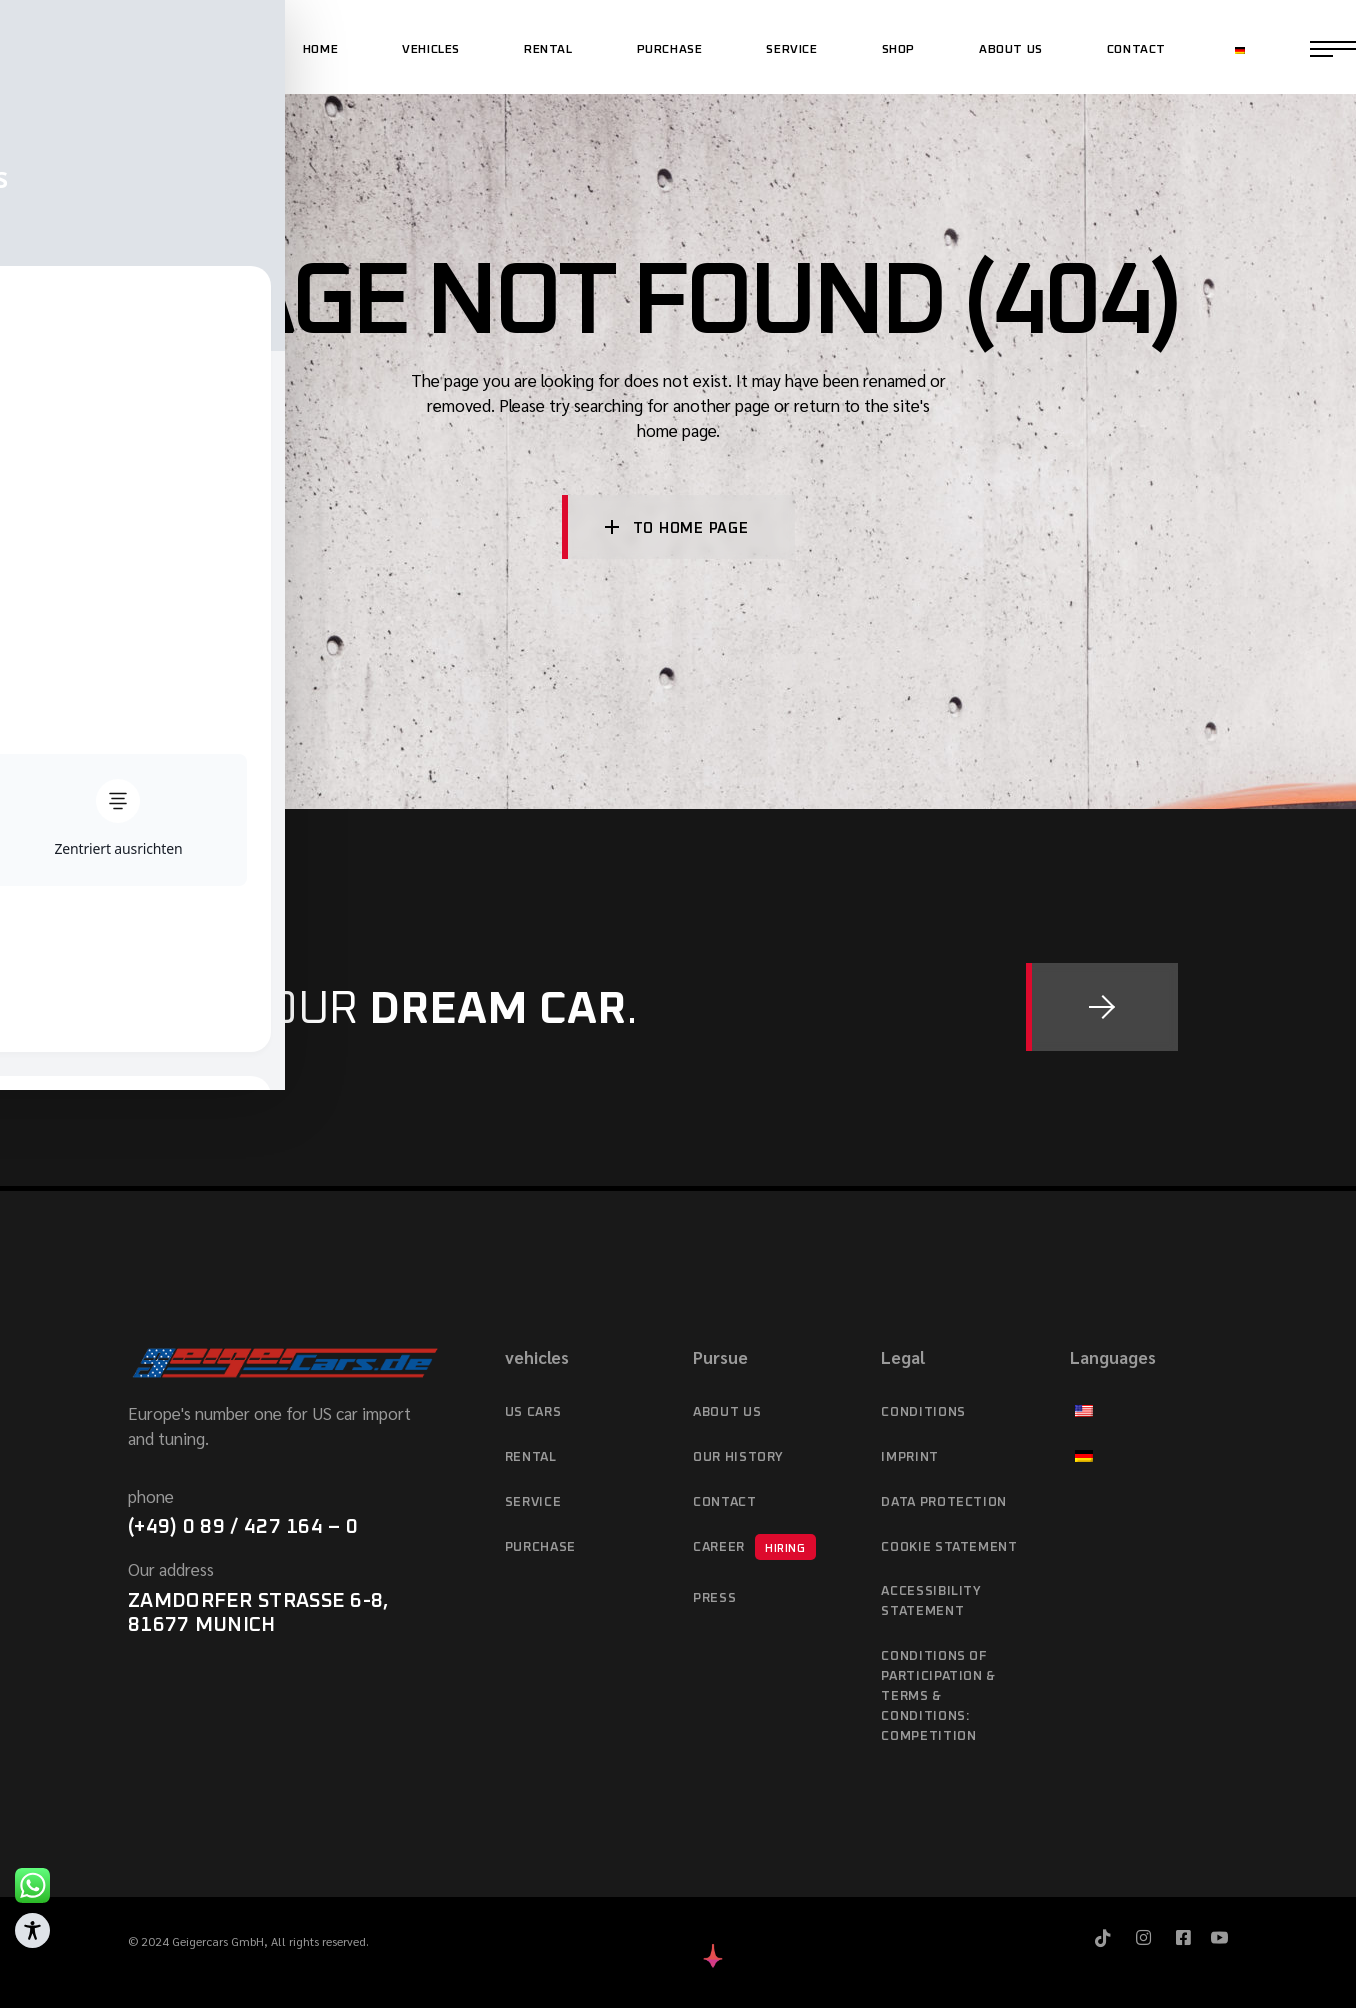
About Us (727, 1412)
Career (754, 1547)
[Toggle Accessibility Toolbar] (32, 1930)
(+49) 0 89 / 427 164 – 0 (243, 1527)
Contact (725, 1502)
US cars (533, 1412)
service (533, 1502)
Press (714, 1598)
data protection (944, 1502)
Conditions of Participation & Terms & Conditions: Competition (938, 1696)
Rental (531, 1457)
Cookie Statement (949, 1547)
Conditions (923, 1412)
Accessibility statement (931, 1601)
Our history (738, 1457)
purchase (540, 1547)
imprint (910, 1457)
